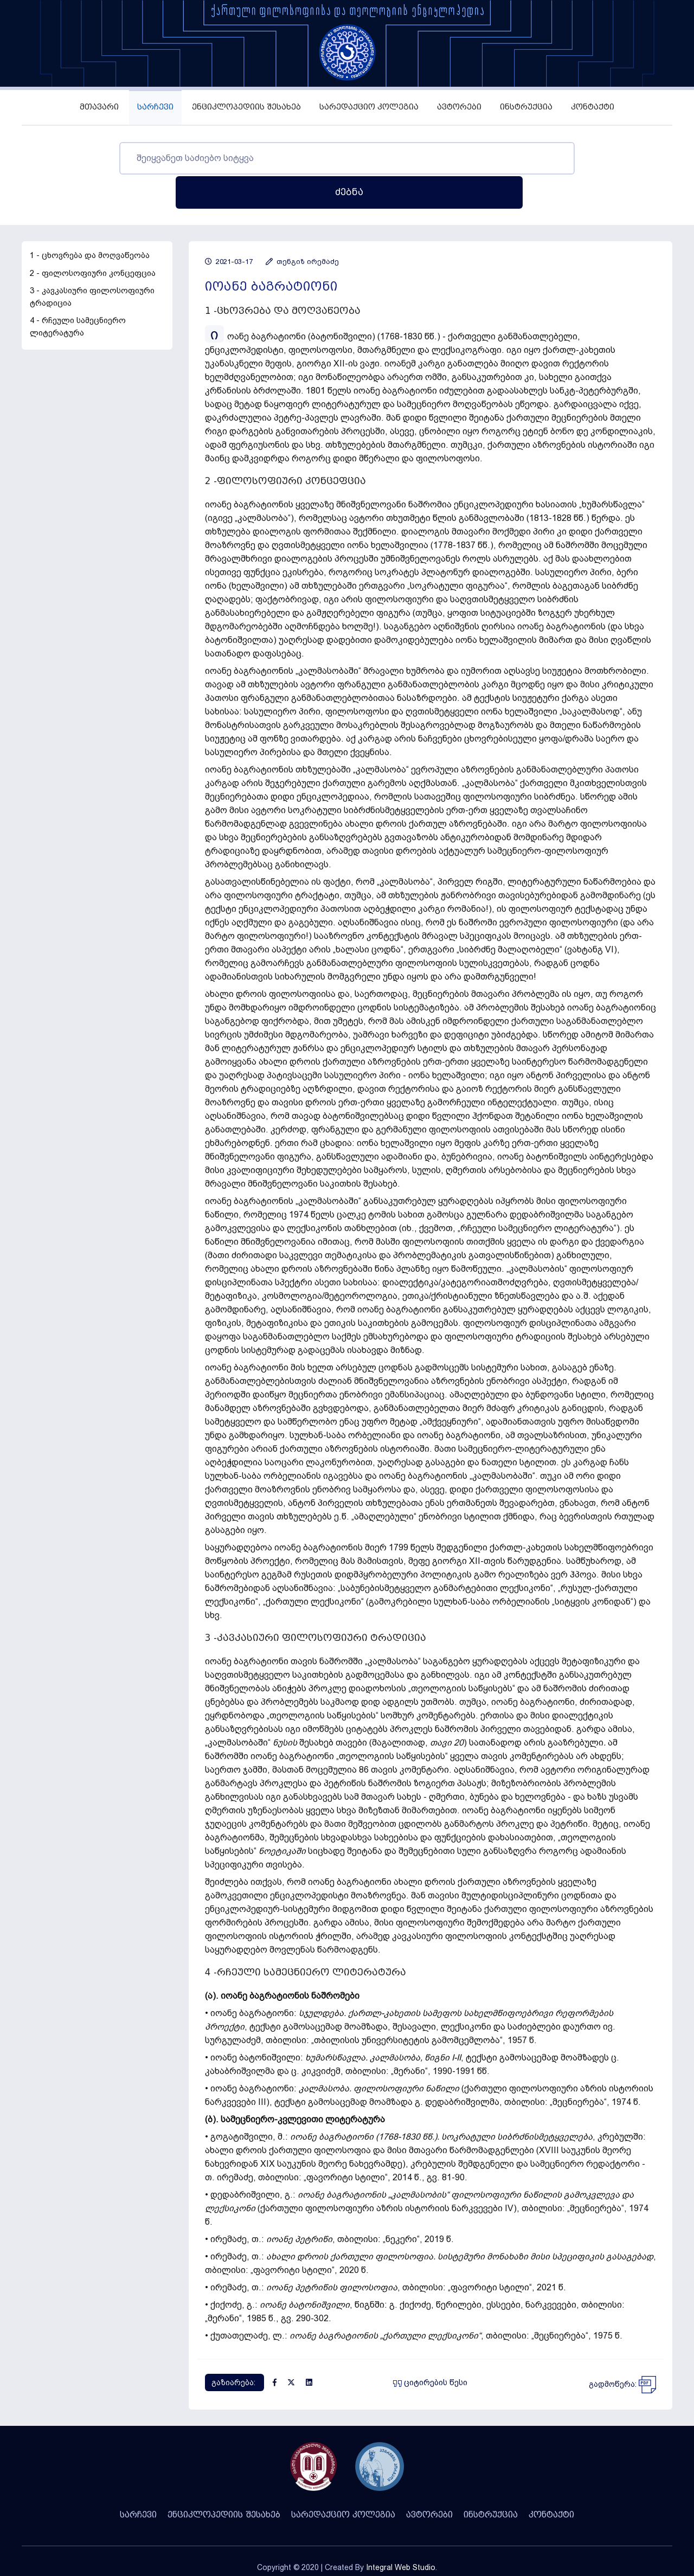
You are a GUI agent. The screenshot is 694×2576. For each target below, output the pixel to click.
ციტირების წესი (430, 2348)
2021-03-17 (229, 227)
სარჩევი (155, 107)
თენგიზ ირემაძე (302, 227)
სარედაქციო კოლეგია (369, 107)
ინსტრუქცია (526, 107)
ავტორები (459, 107)
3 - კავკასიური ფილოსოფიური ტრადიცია (92, 263)
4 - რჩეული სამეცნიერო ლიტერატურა (78, 292)
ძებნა (579, 158)
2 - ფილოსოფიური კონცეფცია (93, 239)
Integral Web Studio (400, 2533)
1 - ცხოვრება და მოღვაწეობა (90, 221)
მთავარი (99, 107)
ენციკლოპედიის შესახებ (246, 107)
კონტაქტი (592, 107)
